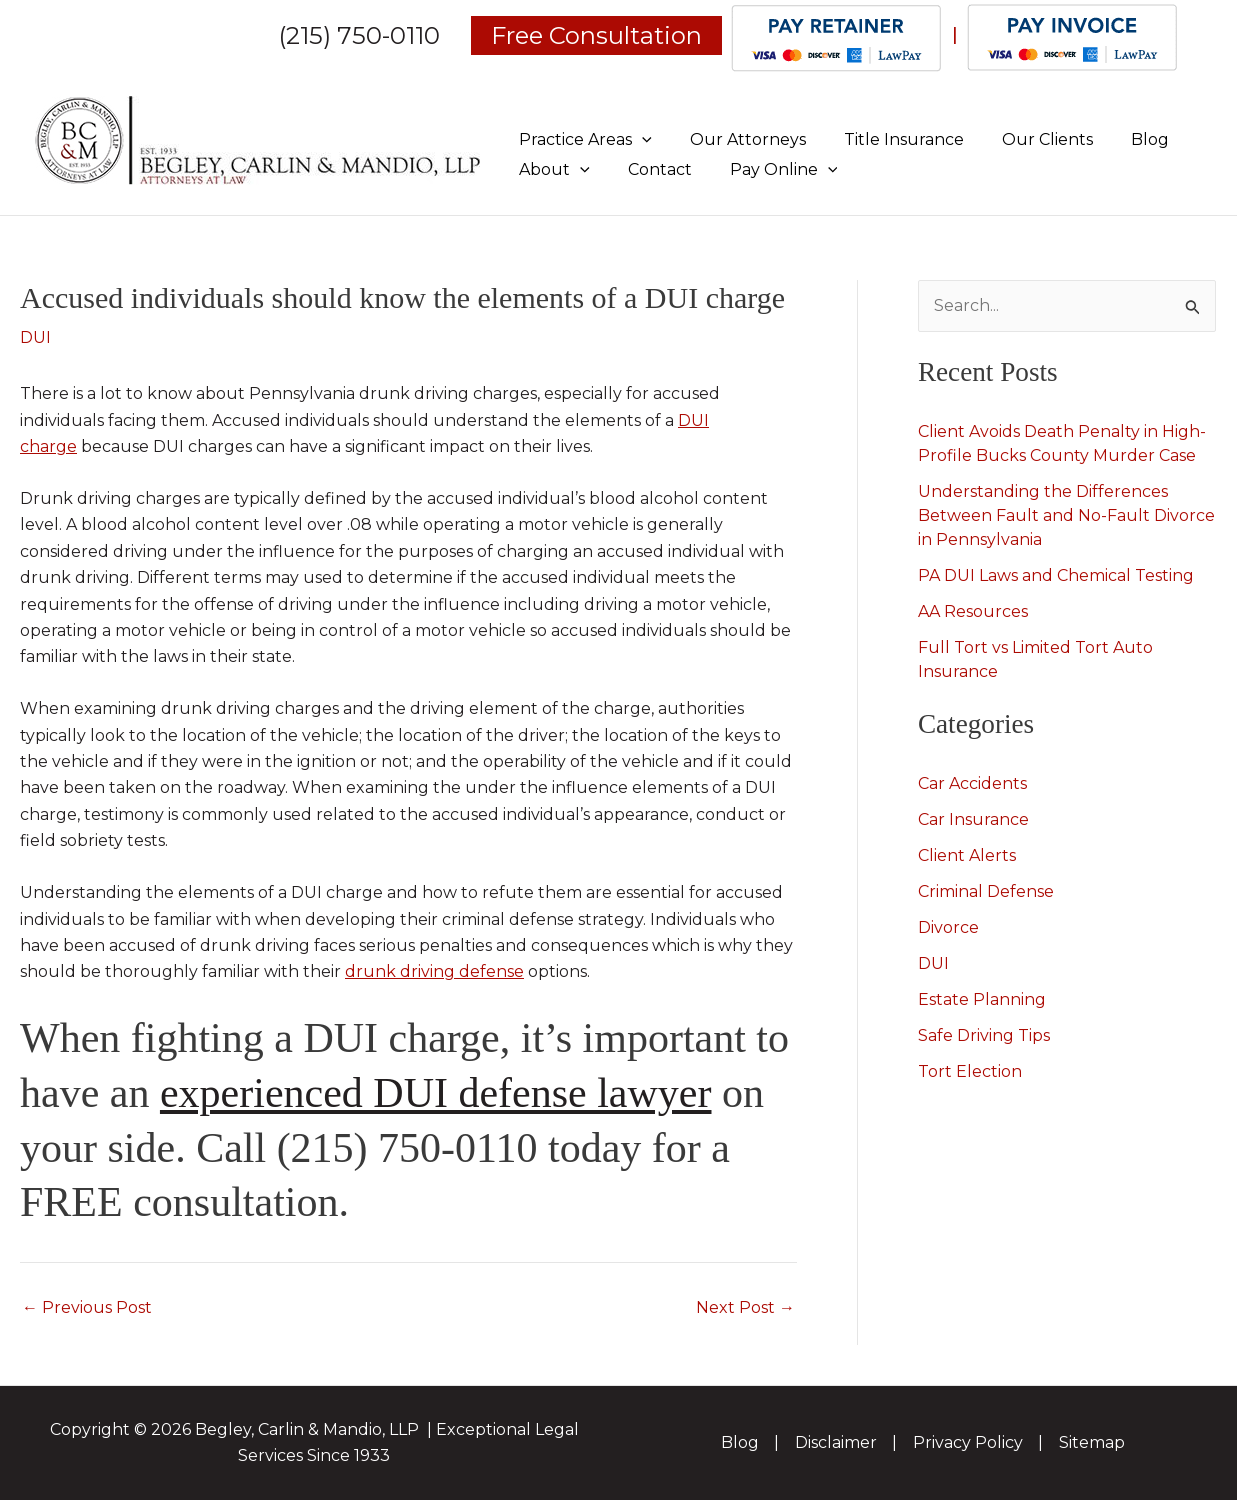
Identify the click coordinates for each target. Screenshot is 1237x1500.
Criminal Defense (986, 891)
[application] (639, 139)
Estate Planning (982, 999)
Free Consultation (596, 35)
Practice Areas (582, 139)
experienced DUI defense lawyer (436, 1093)
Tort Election (970, 1071)
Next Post (745, 1308)
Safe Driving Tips (984, 1035)
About (551, 169)
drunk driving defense (434, 971)
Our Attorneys (739, 139)
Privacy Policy (968, 1442)
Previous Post (87, 1308)
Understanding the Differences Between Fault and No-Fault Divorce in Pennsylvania (1066, 515)
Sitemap (1092, 1442)
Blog (1123, 139)
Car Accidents (972, 783)
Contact (651, 169)
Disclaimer (836, 1442)
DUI (35, 337)
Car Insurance (973, 819)
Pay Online (769, 169)
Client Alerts (967, 855)
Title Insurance (889, 139)
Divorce (948, 927)
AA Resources (973, 611)
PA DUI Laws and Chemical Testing (1056, 575)
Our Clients (1026, 139)
